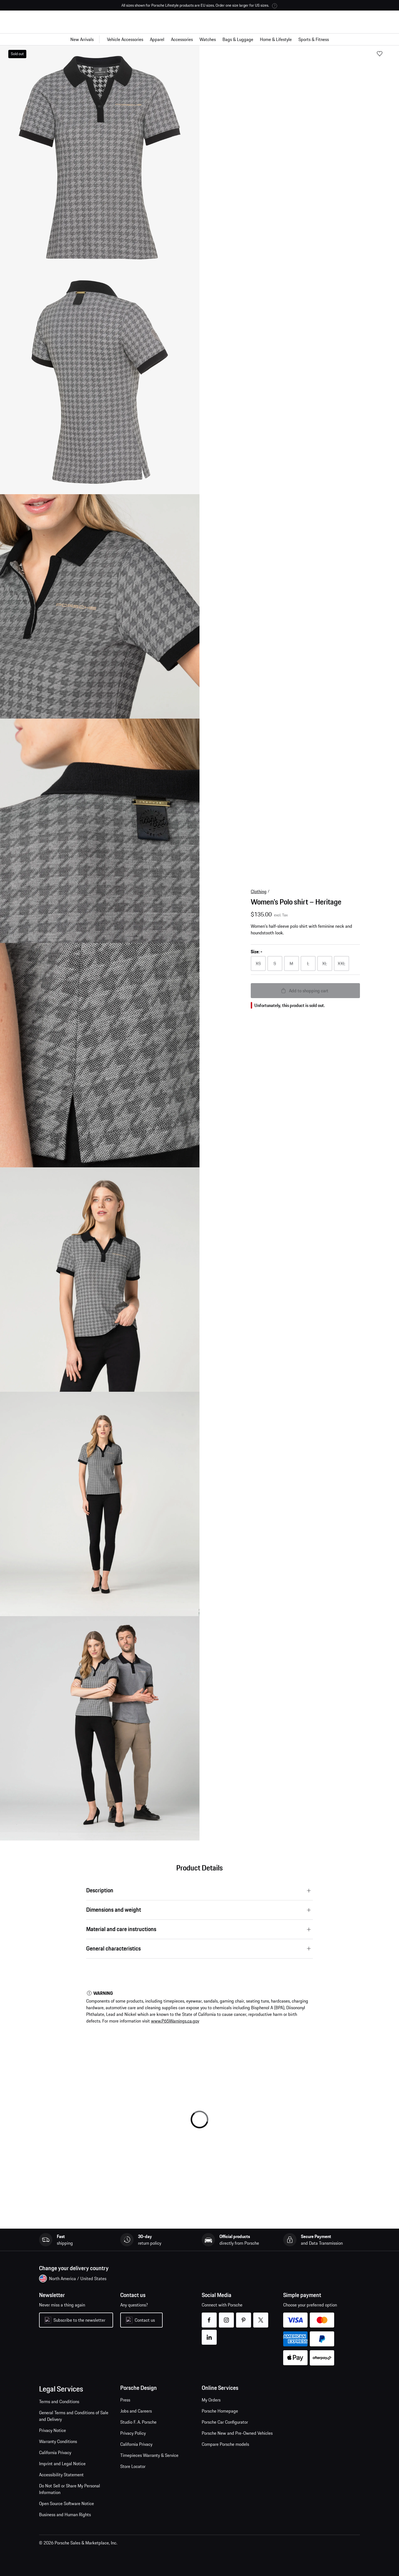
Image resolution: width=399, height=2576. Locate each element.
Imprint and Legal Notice (62, 2463)
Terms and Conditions (59, 2401)
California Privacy (55, 2452)
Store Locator (132, 2466)
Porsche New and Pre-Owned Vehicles (237, 2433)
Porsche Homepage (220, 2411)
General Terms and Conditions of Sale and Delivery (73, 2416)
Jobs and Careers (136, 2411)
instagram (226, 2316)
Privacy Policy (133, 2433)
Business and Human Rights (65, 2514)
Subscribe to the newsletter (79, 2320)
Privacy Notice (52, 2430)
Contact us (145, 2320)
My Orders (211, 2399)
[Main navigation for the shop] (199, 39)
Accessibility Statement (61, 2474)
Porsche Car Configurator (225, 2422)
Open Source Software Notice (66, 2503)
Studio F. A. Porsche (138, 2422)
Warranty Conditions (58, 2441)
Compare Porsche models (225, 2444)
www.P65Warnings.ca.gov (175, 2021)
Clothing (259, 891)
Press (125, 2399)
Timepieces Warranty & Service (149, 2455)
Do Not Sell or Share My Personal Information (69, 2489)
